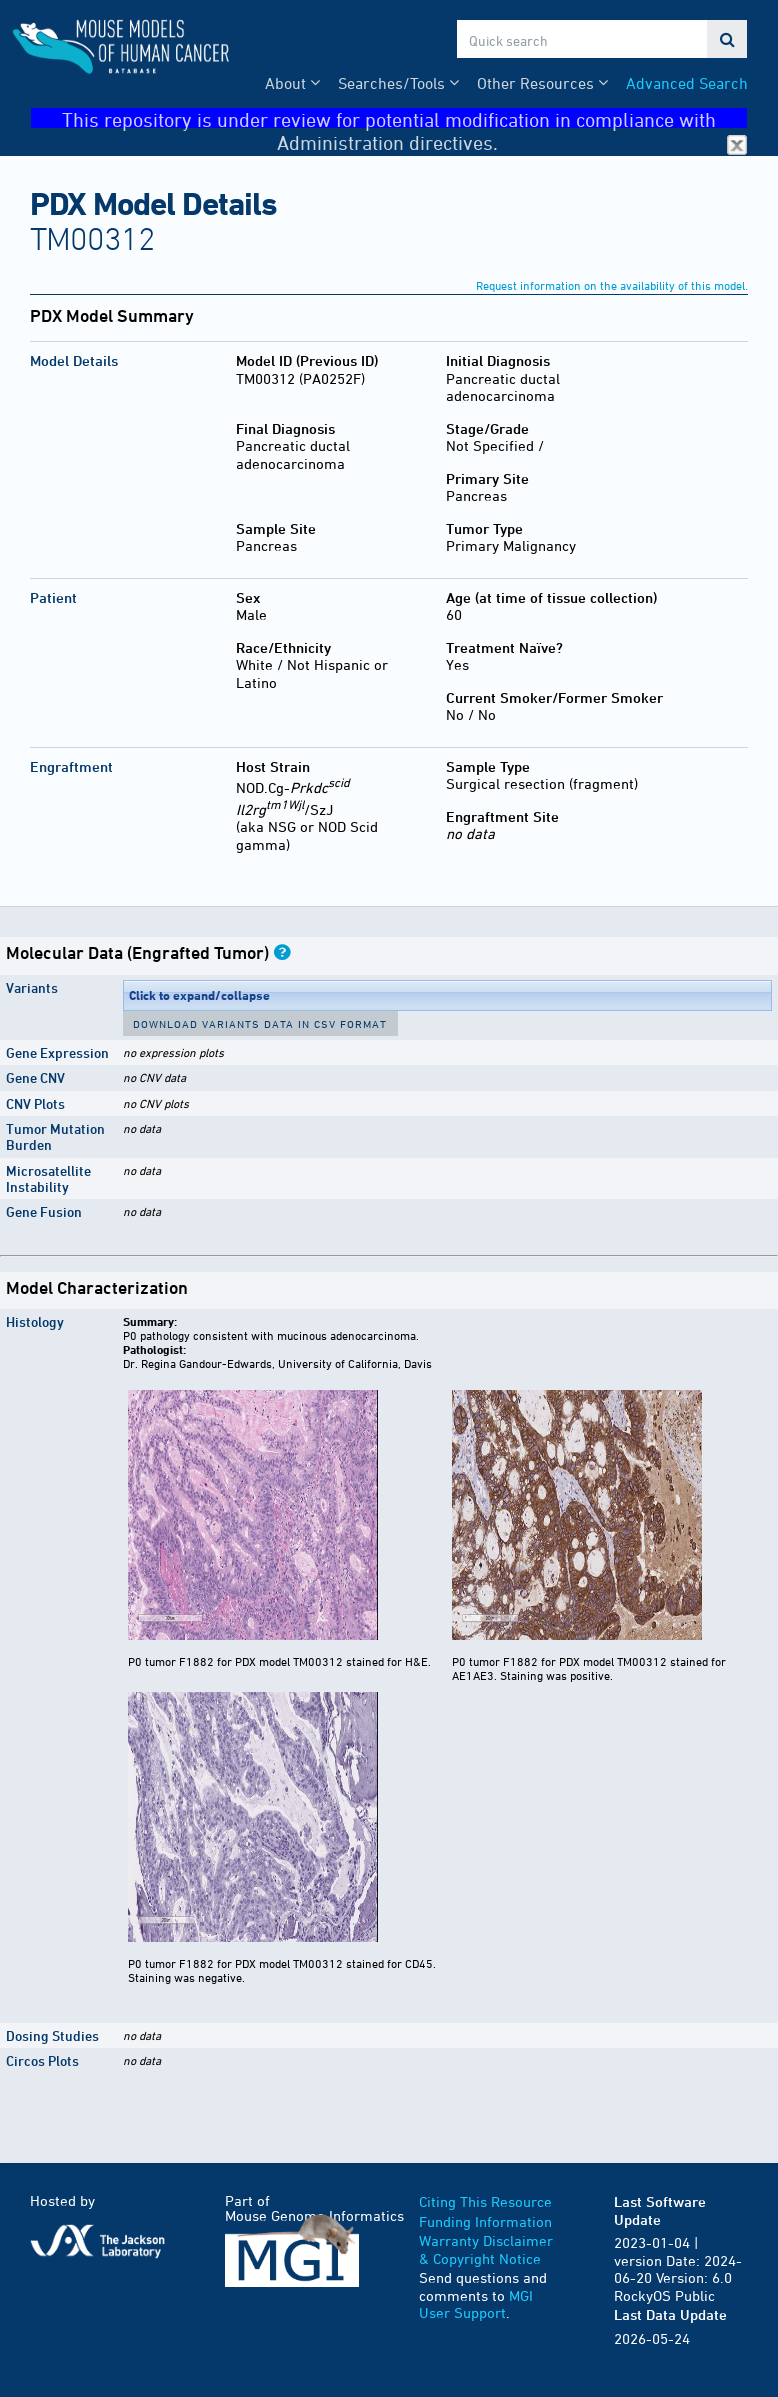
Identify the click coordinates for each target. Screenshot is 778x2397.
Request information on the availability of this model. (612, 285)
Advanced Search (687, 83)
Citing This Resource (485, 2201)
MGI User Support (476, 2304)
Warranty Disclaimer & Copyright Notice (486, 2249)
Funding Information (485, 2221)
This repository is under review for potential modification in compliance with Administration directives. (404, 118)
